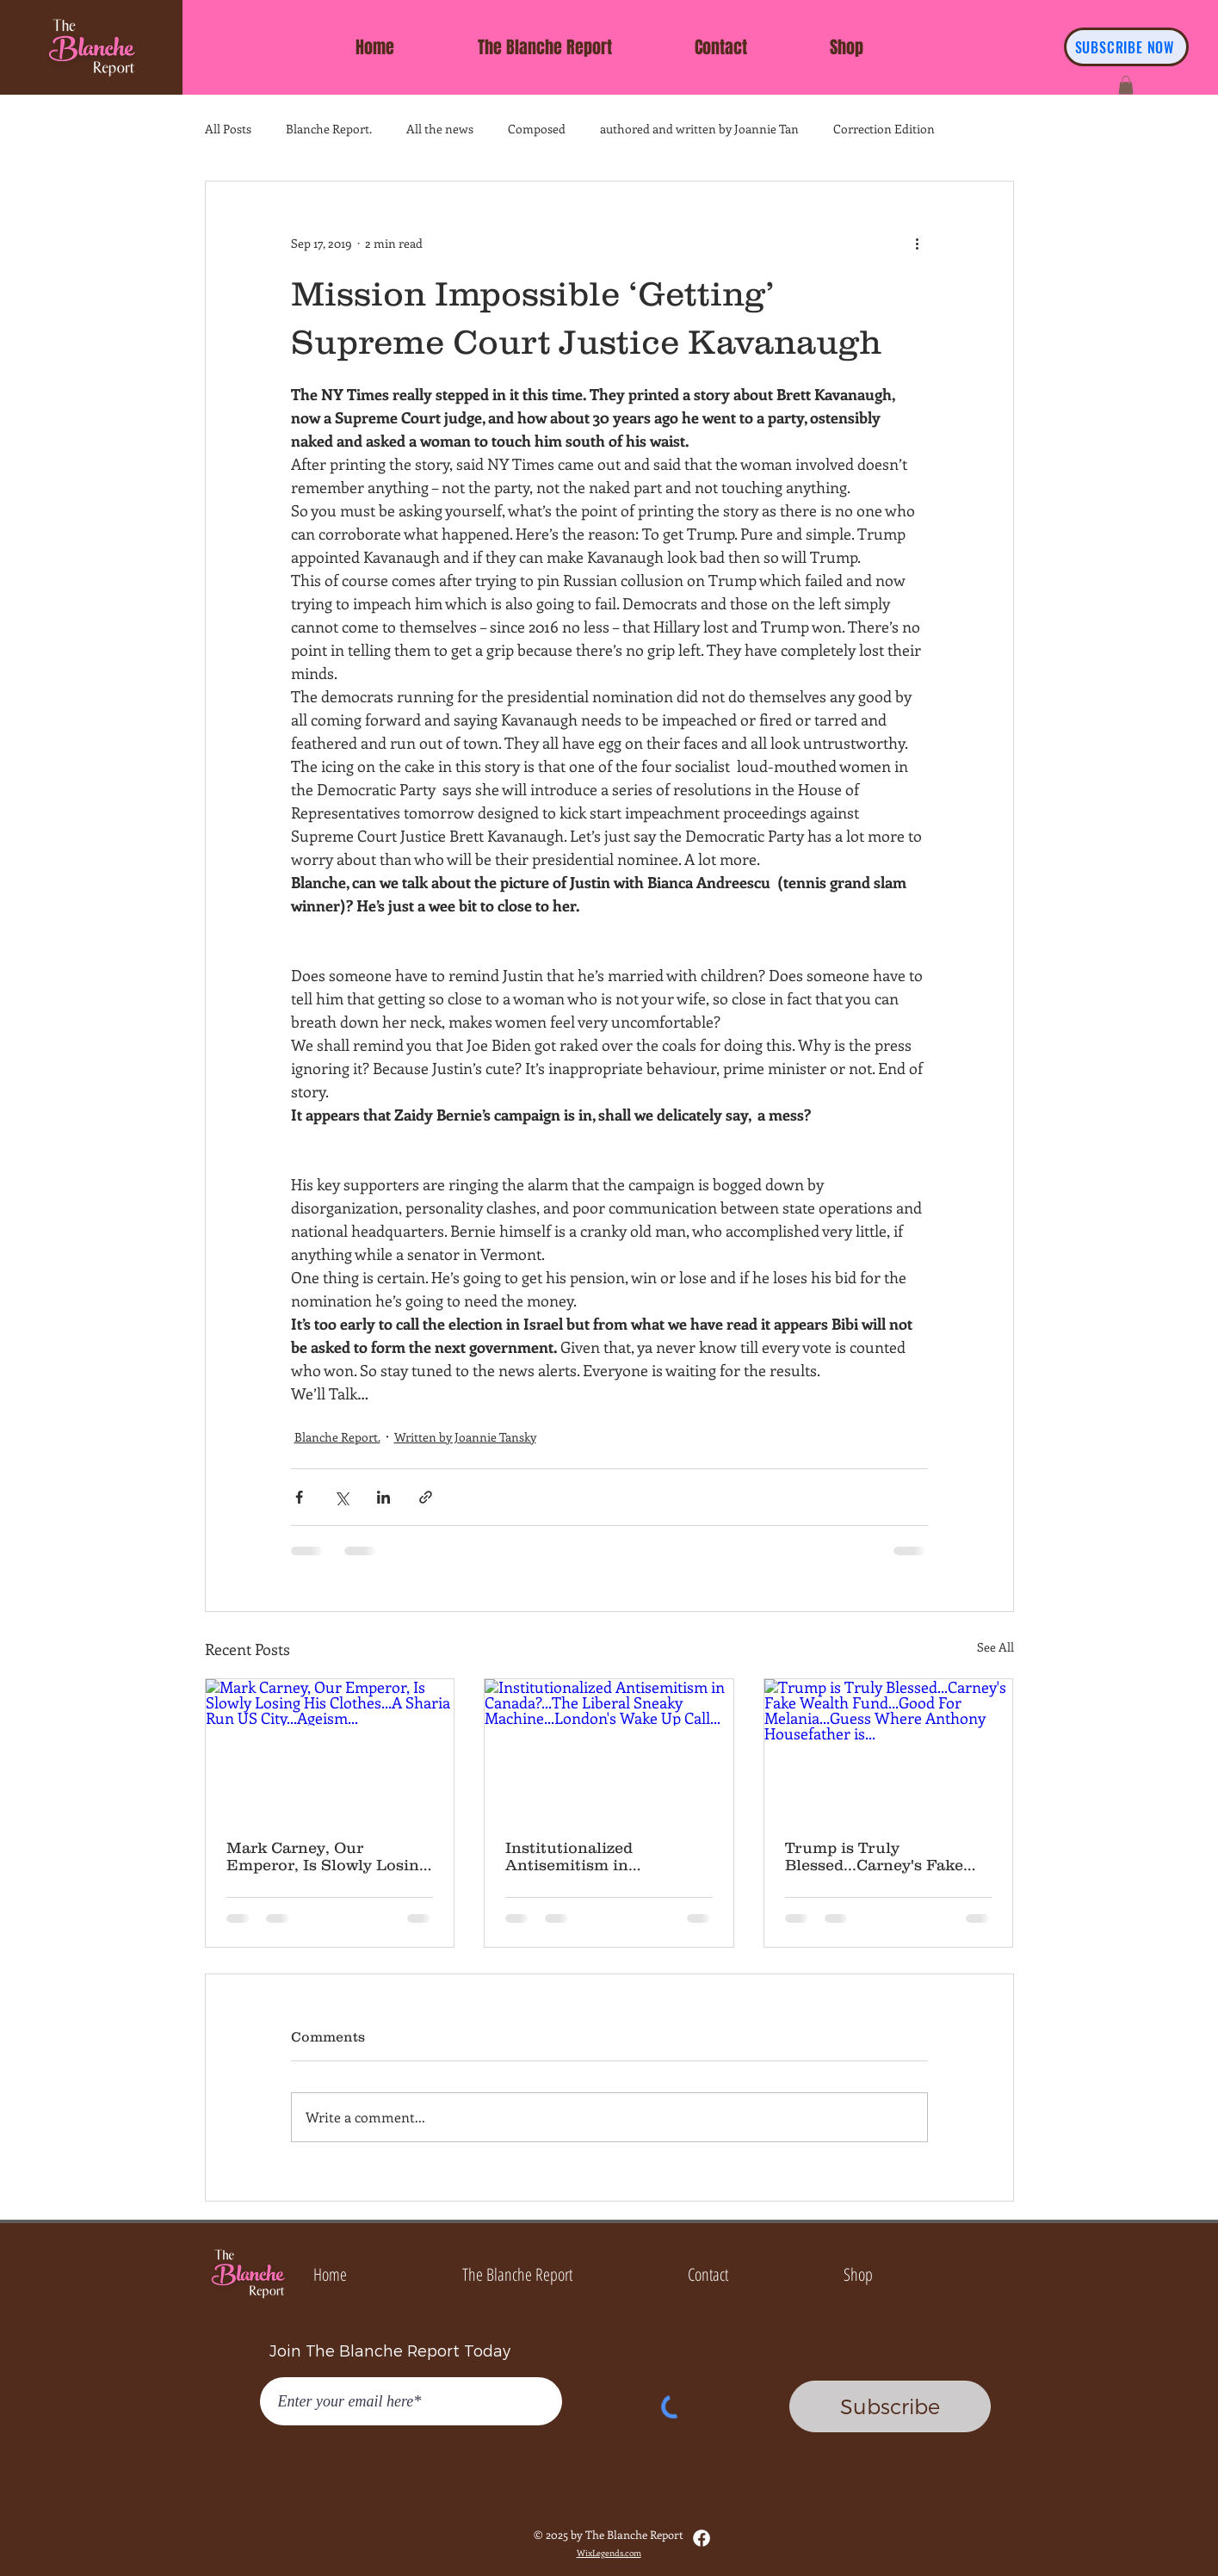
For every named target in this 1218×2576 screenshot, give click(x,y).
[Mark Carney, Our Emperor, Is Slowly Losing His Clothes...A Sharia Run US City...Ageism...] (330, 1749)
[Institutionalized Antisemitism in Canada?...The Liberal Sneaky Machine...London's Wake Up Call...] (609, 1749)
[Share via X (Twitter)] (341, 1497)
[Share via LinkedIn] (383, 1497)
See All (995, 1647)
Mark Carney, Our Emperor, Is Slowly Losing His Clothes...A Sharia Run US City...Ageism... (328, 1856)
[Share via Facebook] (299, 1497)
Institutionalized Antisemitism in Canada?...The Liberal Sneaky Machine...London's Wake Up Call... (604, 1856)
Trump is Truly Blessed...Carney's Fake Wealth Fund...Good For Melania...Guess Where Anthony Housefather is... (883, 1856)
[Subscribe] (890, 2406)
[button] (1126, 85)
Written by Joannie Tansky (465, 1437)
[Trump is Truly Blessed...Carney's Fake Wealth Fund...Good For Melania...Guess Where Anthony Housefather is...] (888, 1749)
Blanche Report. (329, 128)
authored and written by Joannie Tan (699, 128)
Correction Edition (884, 128)
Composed (537, 128)
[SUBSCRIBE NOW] (1126, 47)
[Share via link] (425, 1497)
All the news (439, 128)
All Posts (228, 128)
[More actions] (917, 243)
